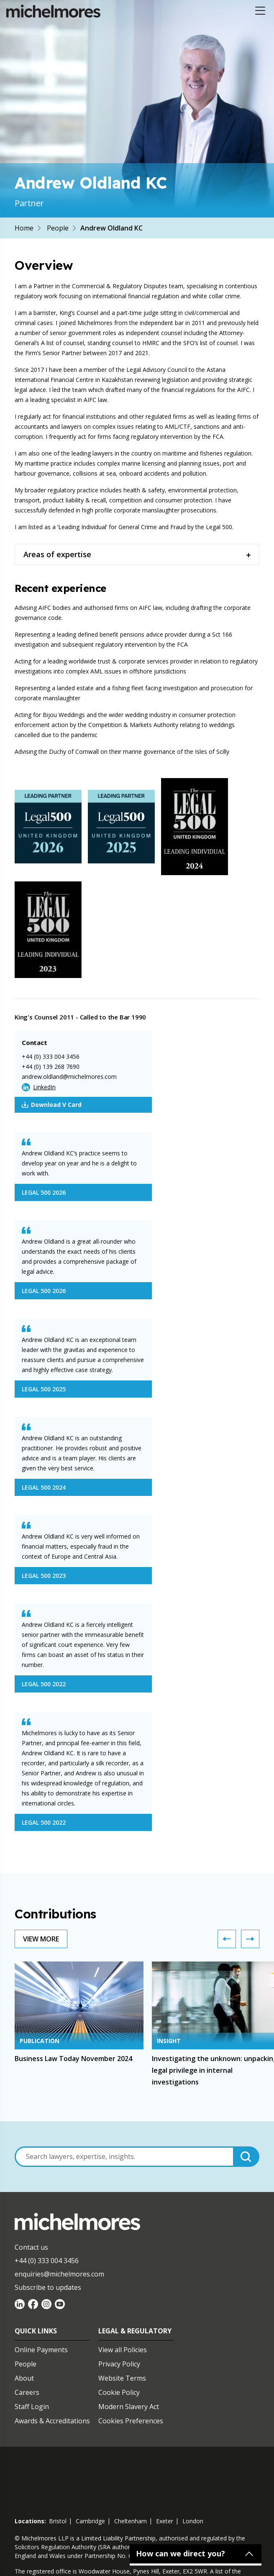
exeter (164, 2521)
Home (24, 228)
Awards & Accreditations (52, 2420)
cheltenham (130, 2521)
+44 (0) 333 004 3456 (50, 1056)
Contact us (31, 2247)
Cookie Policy (119, 2392)
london (192, 2521)
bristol (58, 2521)
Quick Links (36, 2330)
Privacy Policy (119, 2364)
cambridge (90, 2521)
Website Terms (122, 2378)
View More (41, 1939)
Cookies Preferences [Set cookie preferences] (130, 2420)
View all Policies (122, 2349)
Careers (27, 2392)
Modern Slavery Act (128, 2406)
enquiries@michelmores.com (59, 2274)
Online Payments (41, 2349)
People (58, 228)
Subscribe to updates (48, 2287)
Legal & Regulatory (135, 2330)
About (24, 2378)
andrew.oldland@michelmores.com (69, 1077)
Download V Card (52, 1105)
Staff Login (32, 2406)
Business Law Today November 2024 (73, 2058)
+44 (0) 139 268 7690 (50, 1066)
